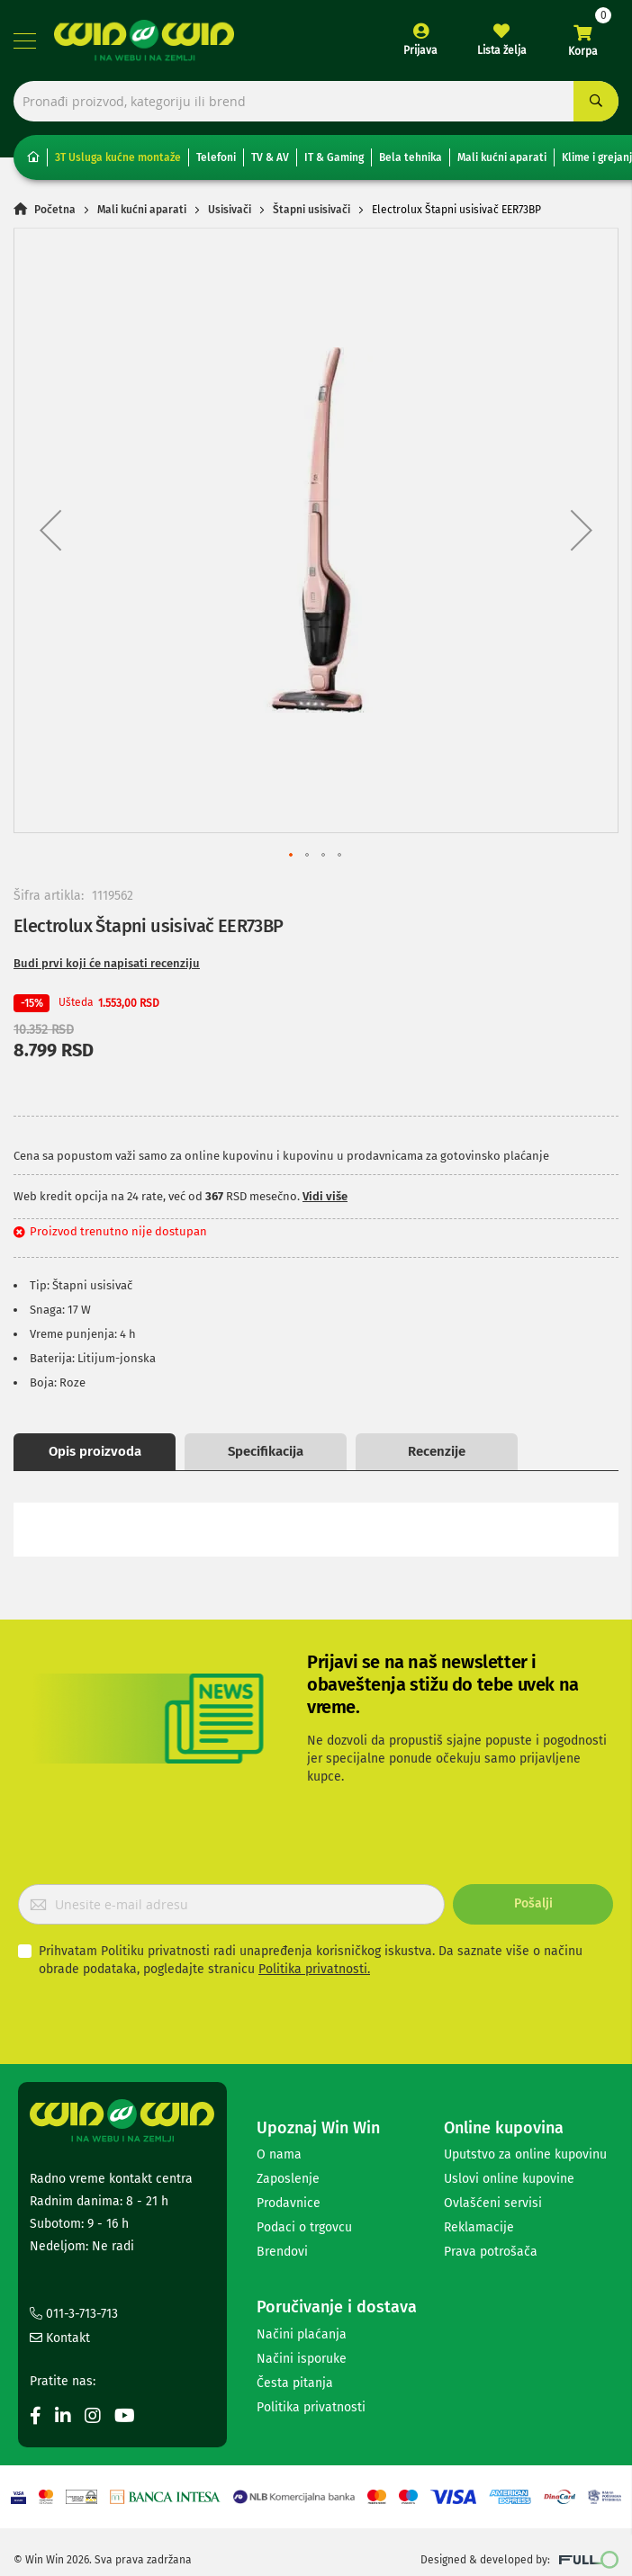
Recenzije (436, 1451)
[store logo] (144, 40)
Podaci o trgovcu (304, 2227)
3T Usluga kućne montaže (118, 157)
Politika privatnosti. (314, 1969)
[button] (50, 530)
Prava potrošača (490, 2251)
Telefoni (216, 157)
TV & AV (270, 157)
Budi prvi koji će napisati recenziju (107, 963)
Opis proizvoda (95, 1451)
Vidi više (325, 1196)
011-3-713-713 (74, 2313)
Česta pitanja (295, 2383)
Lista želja (502, 50)
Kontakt (60, 2338)
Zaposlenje (288, 2178)
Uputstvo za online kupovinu (525, 2154)
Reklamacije (479, 2227)
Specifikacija (265, 1451)
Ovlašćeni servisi (493, 2203)
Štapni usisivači (311, 209)
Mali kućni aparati (501, 157)
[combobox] (316, 101)
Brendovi (282, 2251)
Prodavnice (289, 2203)
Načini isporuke (302, 2358)
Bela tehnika (410, 157)
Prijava (420, 50)
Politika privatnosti (311, 2407)
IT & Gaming (334, 157)
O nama (279, 2154)
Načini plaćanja (302, 2334)
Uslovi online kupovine (509, 2178)
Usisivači (229, 209)
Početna (55, 209)
